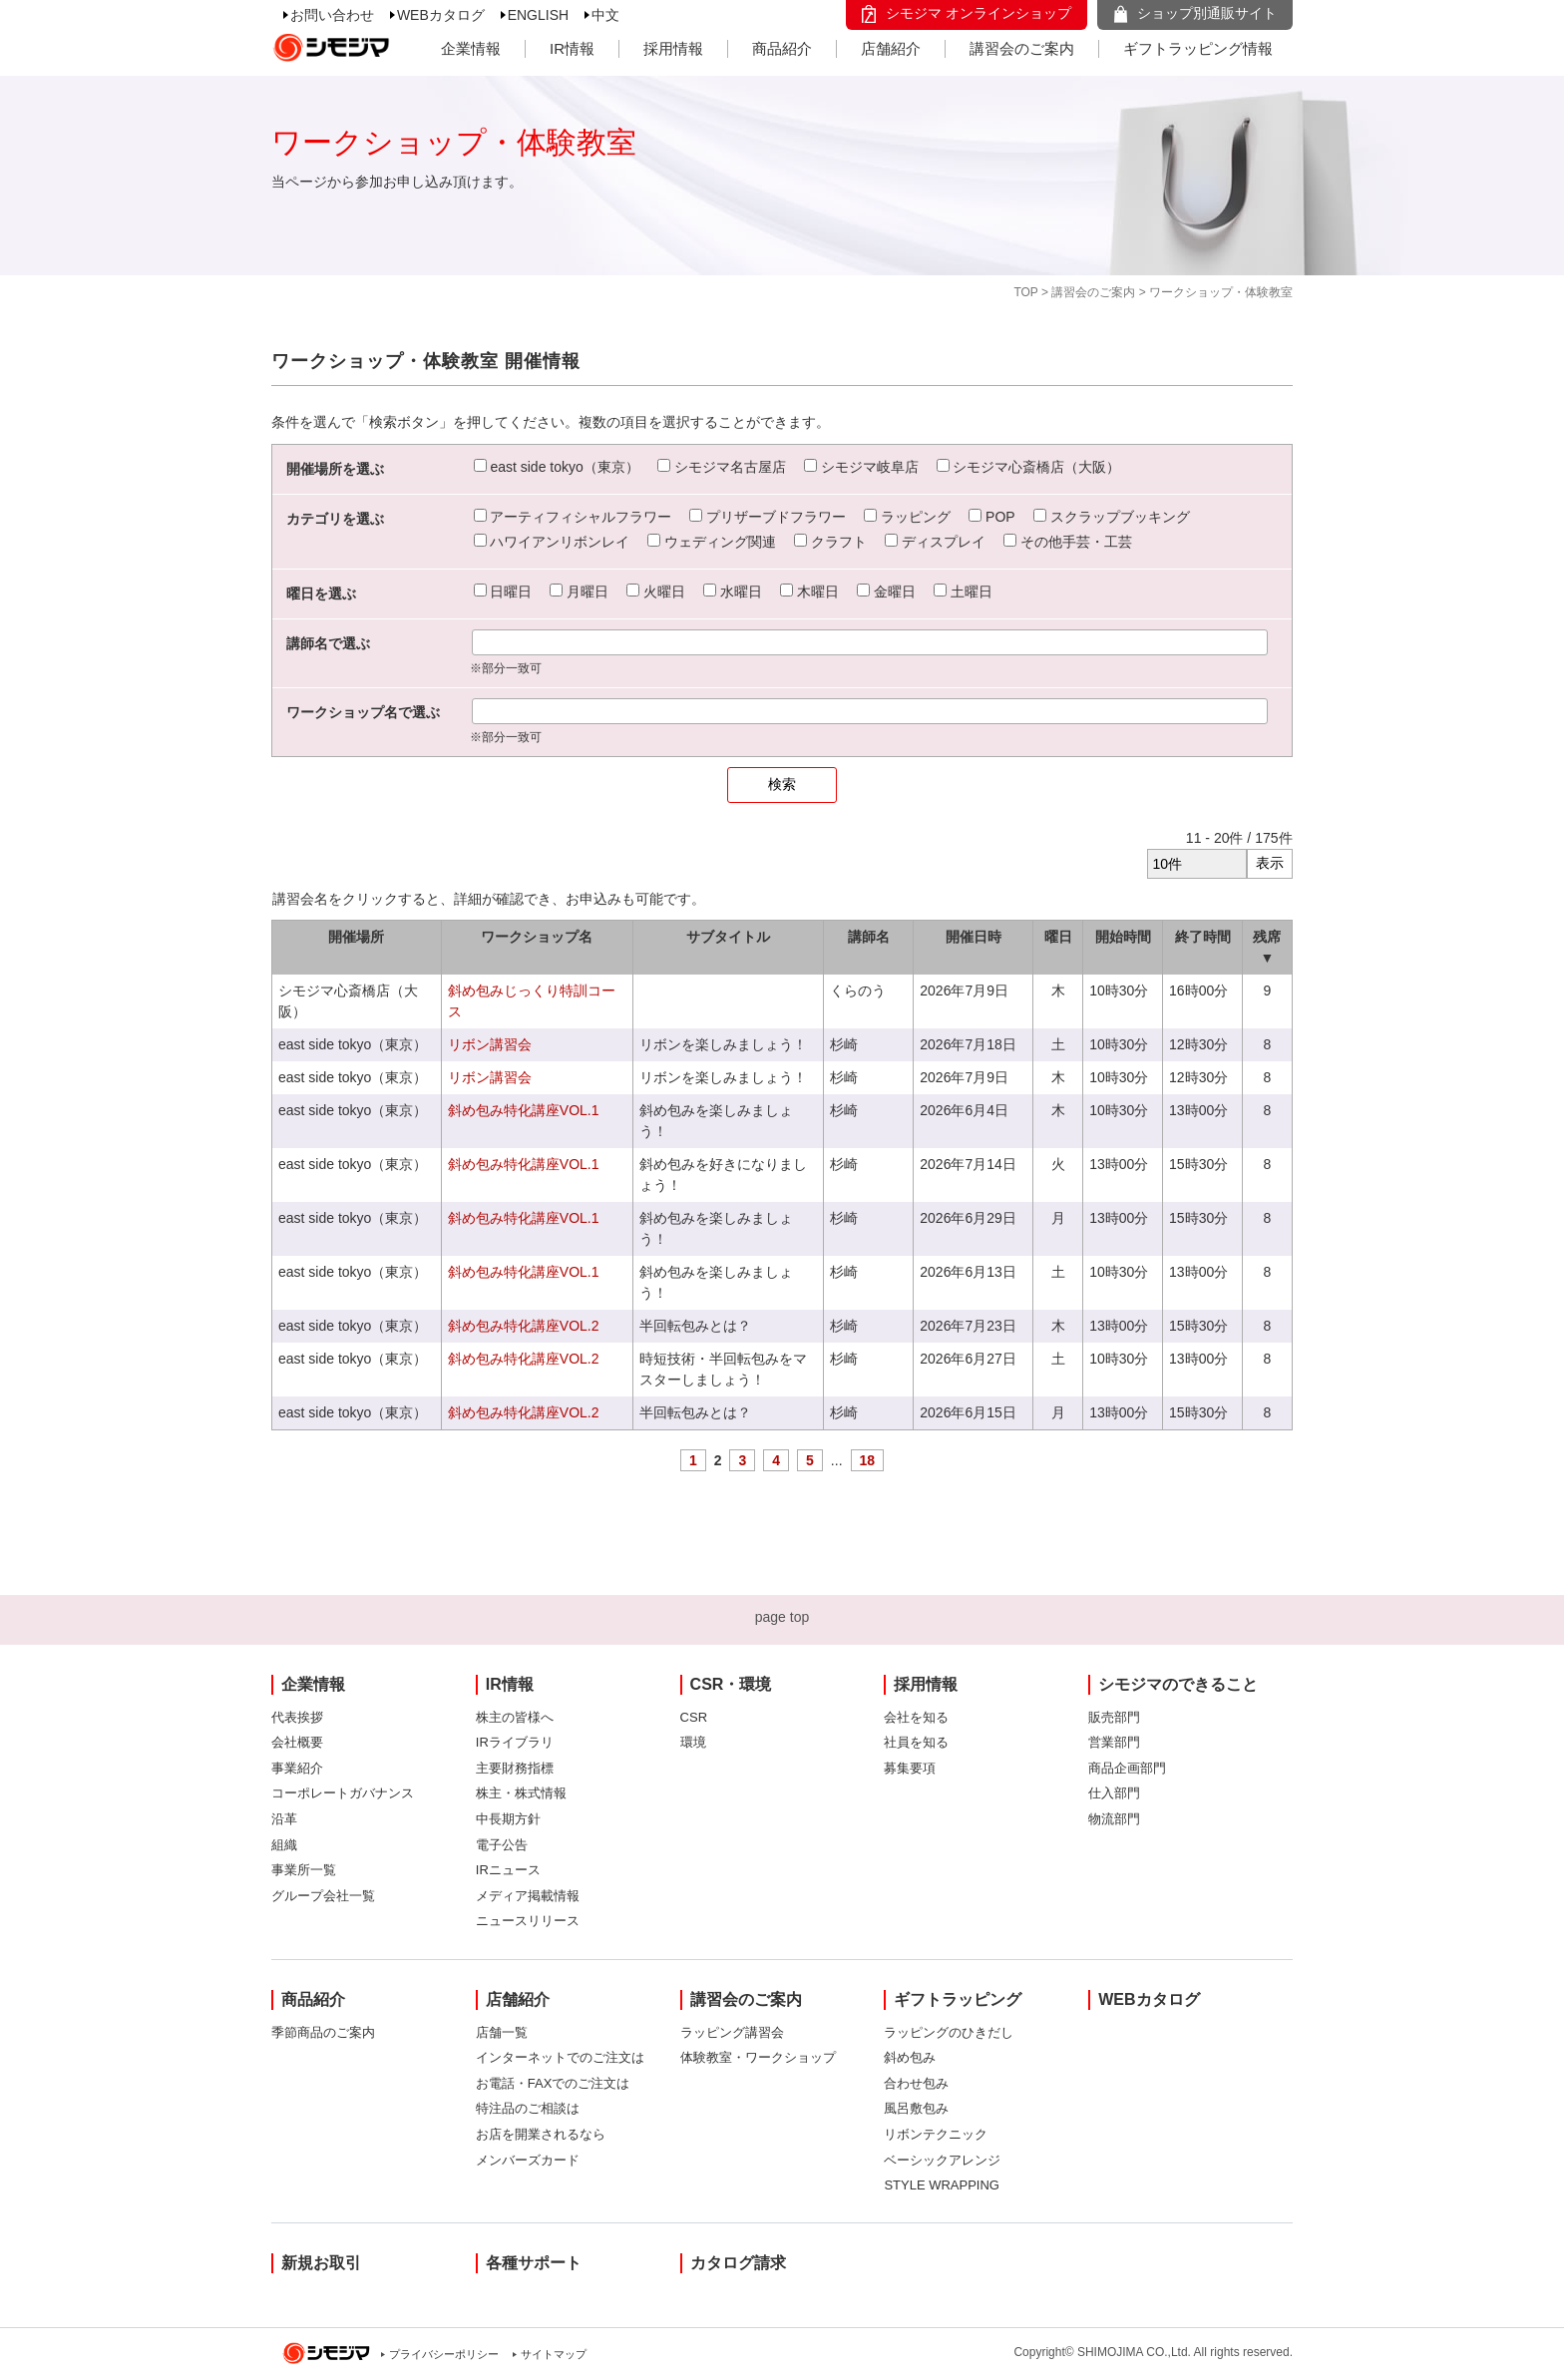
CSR (693, 1717)
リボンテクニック (935, 2134)
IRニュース (508, 1869)
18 (868, 1460)
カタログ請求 (738, 2262)
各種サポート (534, 2262)
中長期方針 (508, 1818)
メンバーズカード (528, 2160)
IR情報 (572, 48)
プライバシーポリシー (444, 2354)
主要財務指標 (515, 1768)
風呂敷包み (916, 2108)
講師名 (869, 937)
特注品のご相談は (528, 2108)
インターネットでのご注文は (560, 2057)
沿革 (284, 1818)
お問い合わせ (332, 15)
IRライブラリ (515, 1742)
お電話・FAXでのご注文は (553, 2083)
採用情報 (673, 48)
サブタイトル (728, 937)
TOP (1025, 292)
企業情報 (471, 48)
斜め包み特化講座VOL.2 (523, 1326)
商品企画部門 (1127, 1768)
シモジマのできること (1178, 1684)
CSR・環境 (731, 1684)
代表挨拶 (297, 1717)
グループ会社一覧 (323, 1895)
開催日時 (973, 937)
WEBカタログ (441, 15)
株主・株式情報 (521, 1792)
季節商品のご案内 (323, 2032)
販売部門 (1114, 1717)
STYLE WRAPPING (941, 2185)
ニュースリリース (528, 1920)
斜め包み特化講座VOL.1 (523, 1110)
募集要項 (910, 1768)
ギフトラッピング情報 (1198, 48)
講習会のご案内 (1022, 48)
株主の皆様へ (515, 1717)
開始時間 (1123, 937)
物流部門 (1114, 1818)
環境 (693, 1742)
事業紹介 (297, 1768)
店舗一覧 (502, 2032)
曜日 (1058, 937)
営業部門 (1114, 1742)
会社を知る (916, 1717)
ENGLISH (538, 15)
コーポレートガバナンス (342, 1792)
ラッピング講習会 (732, 2032)
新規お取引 (321, 2262)
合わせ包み (916, 2083)
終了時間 (1203, 937)
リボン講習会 (490, 1044)
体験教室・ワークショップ (758, 2057)
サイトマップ (553, 2354)
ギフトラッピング (957, 1999)
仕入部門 (1114, 1792)
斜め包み (910, 2057)
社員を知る (916, 1742)
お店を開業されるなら (540, 2134)
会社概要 (297, 1742)
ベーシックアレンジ (942, 2160)
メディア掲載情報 (528, 1895)
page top (782, 1617)
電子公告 (502, 1844)
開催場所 (356, 937)
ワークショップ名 (536, 937)
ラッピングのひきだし (948, 2032)
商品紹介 (782, 48)
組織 (284, 1844)
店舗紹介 (891, 48)
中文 (605, 15)
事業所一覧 (303, 1869)
